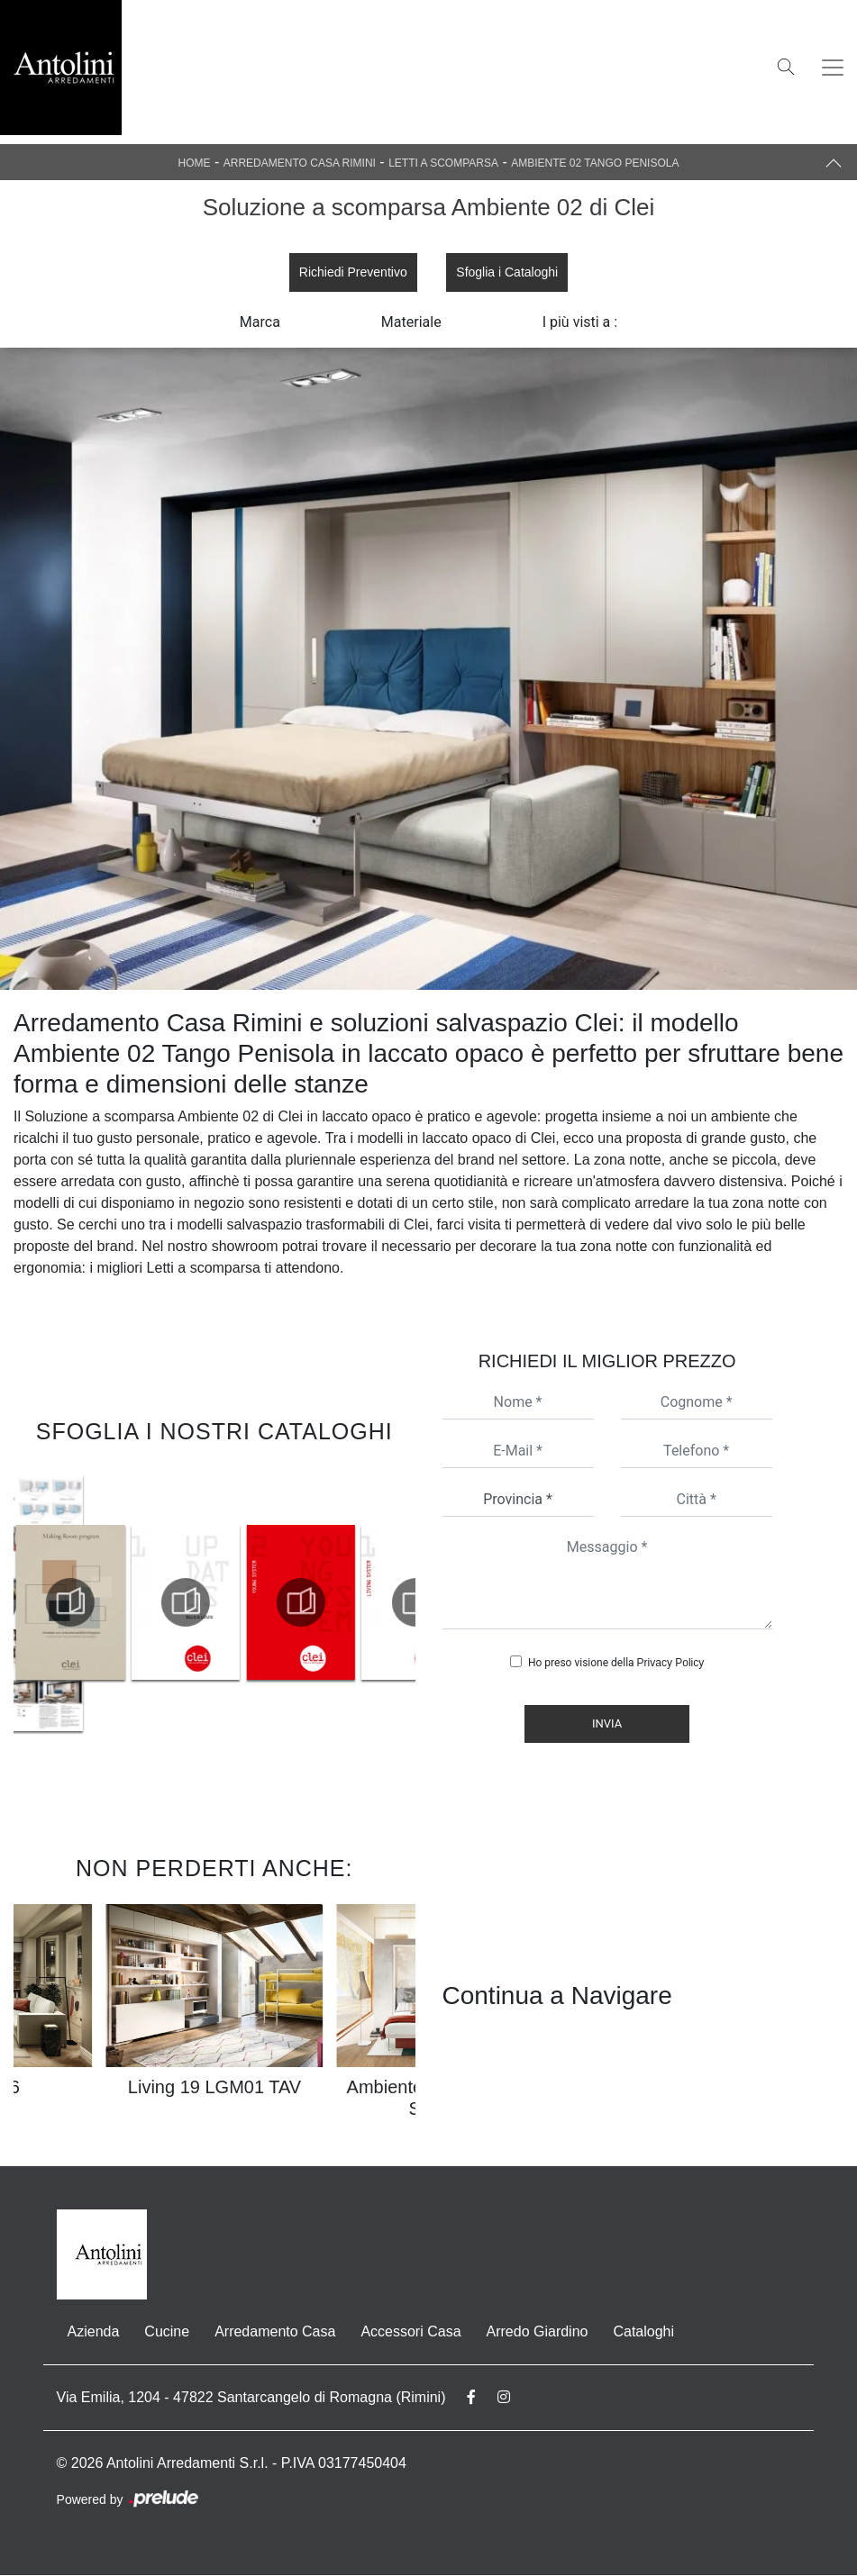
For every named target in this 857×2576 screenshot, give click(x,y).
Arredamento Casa (274, 2332)
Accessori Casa (410, 2332)
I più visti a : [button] (580, 322)
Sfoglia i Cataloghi (508, 272)
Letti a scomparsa (443, 163)
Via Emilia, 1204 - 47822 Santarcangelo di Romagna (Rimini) (251, 2398)
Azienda (94, 2332)
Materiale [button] (411, 322)
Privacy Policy (671, 1663)
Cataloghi (643, 2332)
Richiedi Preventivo (352, 272)
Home (194, 163)
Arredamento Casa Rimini (299, 163)
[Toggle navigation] (832, 67)
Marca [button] (260, 322)
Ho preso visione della (616, 1663)
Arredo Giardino (537, 2332)
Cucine (166, 2332)
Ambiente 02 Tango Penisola (595, 163)
